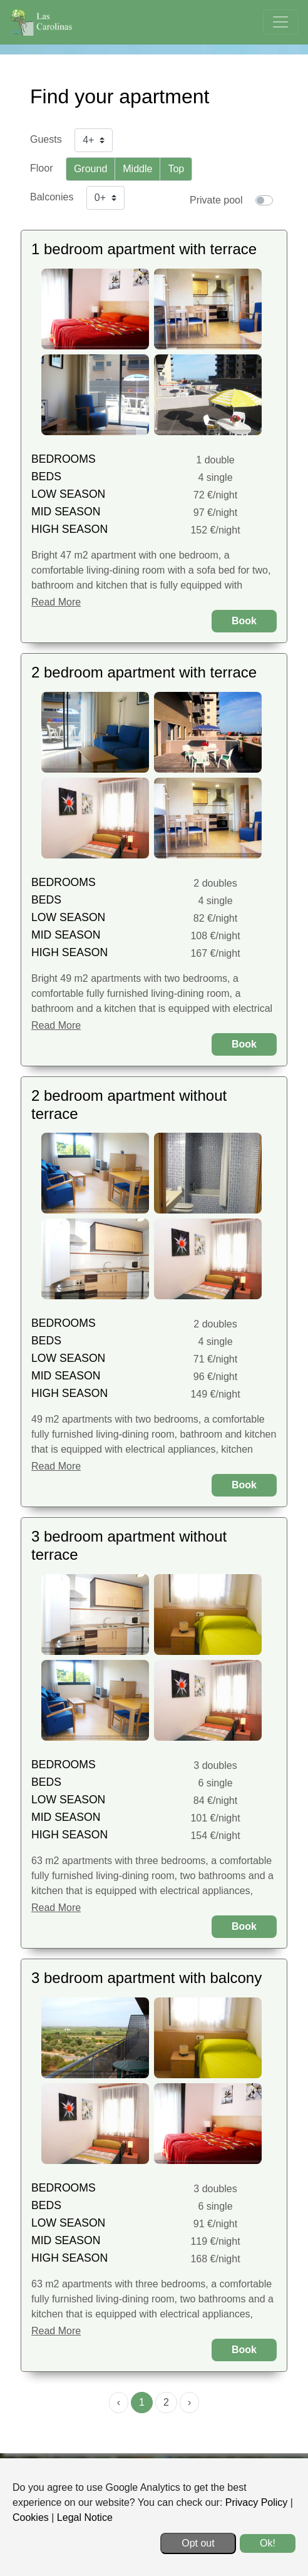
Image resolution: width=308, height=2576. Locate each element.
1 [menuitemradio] (142, 2402)
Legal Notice (85, 2517)
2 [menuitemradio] (166, 2402)
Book (244, 621)
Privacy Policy (256, 2502)
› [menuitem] (189, 2402)
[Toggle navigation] (280, 21)
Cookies (31, 2517)
